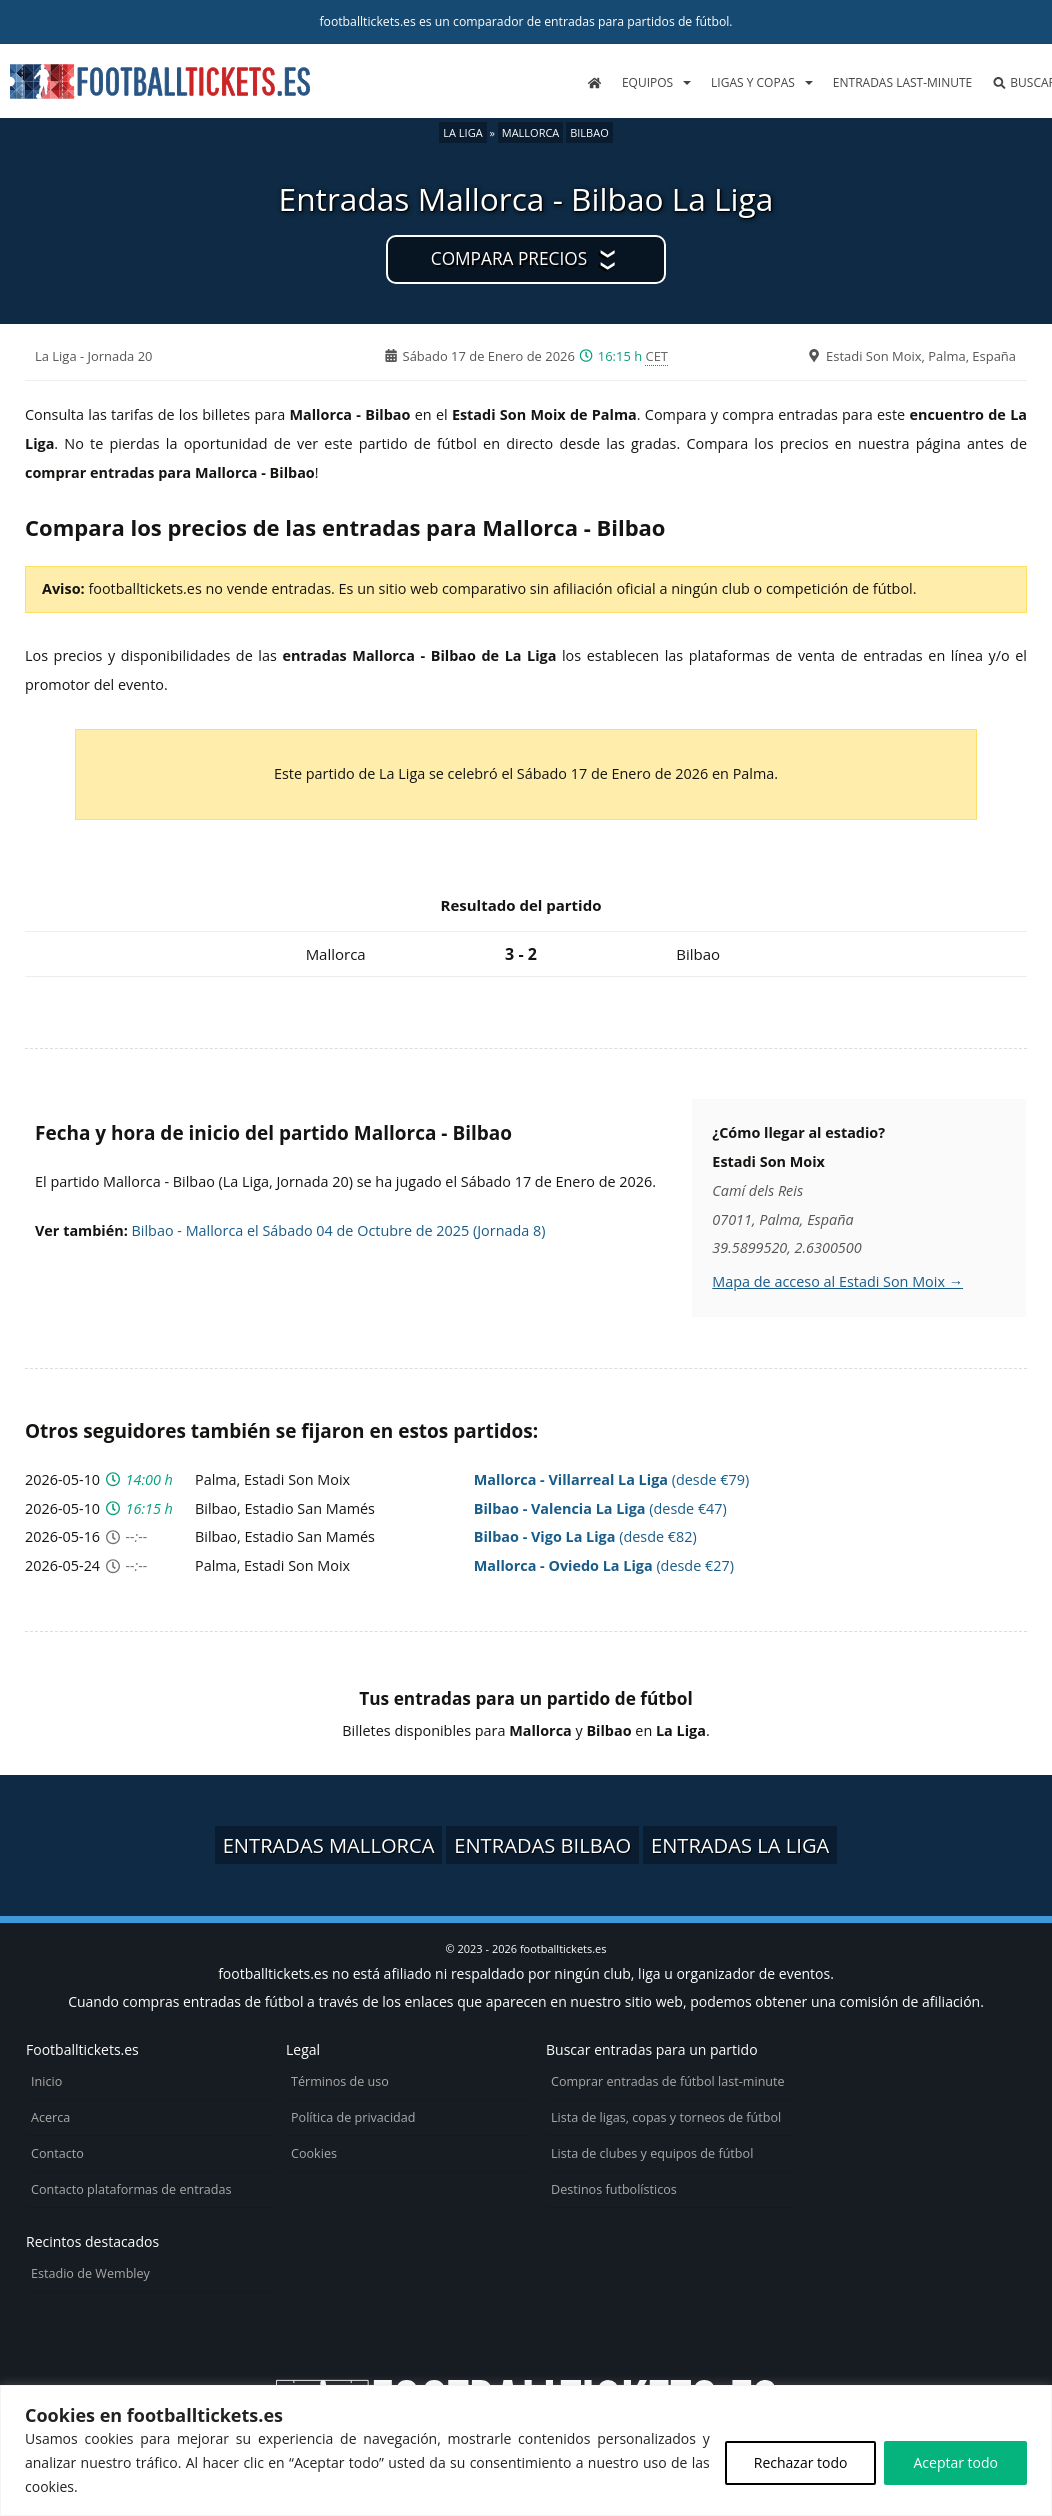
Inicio (46, 2081)
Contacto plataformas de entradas (131, 2189)
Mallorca (531, 132)
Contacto (57, 2153)
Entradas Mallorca (329, 1845)
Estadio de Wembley (90, 2273)
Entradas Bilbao (542, 1845)
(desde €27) (604, 1565)
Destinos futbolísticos (614, 2189)
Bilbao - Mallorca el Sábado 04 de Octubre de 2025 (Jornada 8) (339, 1230)
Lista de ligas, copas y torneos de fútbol (666, 2117)
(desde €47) (600, 1508)
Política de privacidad (353, 2117)
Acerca (50, 2117)
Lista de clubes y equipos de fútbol (652, 2153)
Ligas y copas (753, 82)
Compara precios (509, 258)
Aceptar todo (955, 2462)
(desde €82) (585, 1536)
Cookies (314, 2153)
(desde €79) (612, 1479)
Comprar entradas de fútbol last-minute (668, 2081)
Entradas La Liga (740, 1845)
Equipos (647, 82)
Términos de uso (340, 2081)
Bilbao (589, 132)
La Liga (462, 132)
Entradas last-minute (902, 82)
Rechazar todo (801, 2462)
